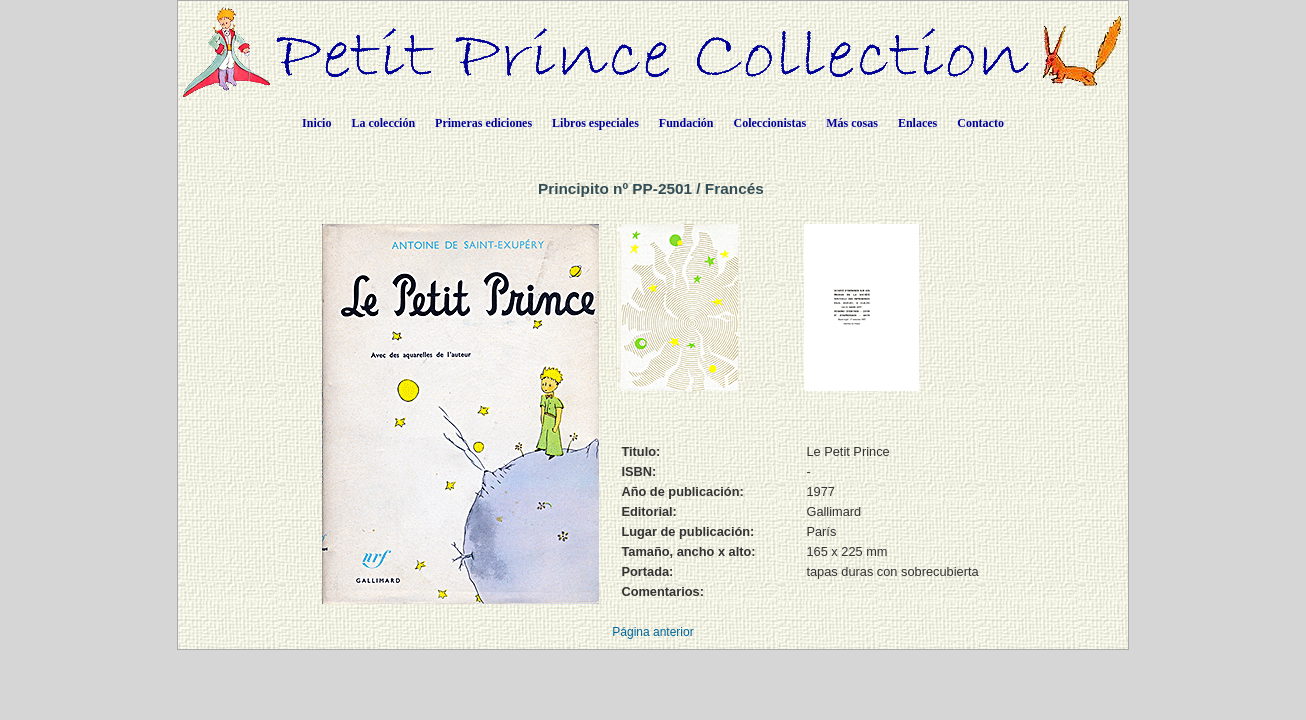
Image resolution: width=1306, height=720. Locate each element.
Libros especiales (595, 123)
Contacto (980, 123)
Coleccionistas (770, 123)
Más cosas (852, 123)
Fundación (686, 123)
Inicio (316, 123)
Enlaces (917, 123)
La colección (383, 123)
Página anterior (652, 632)
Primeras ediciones (483, 123)
